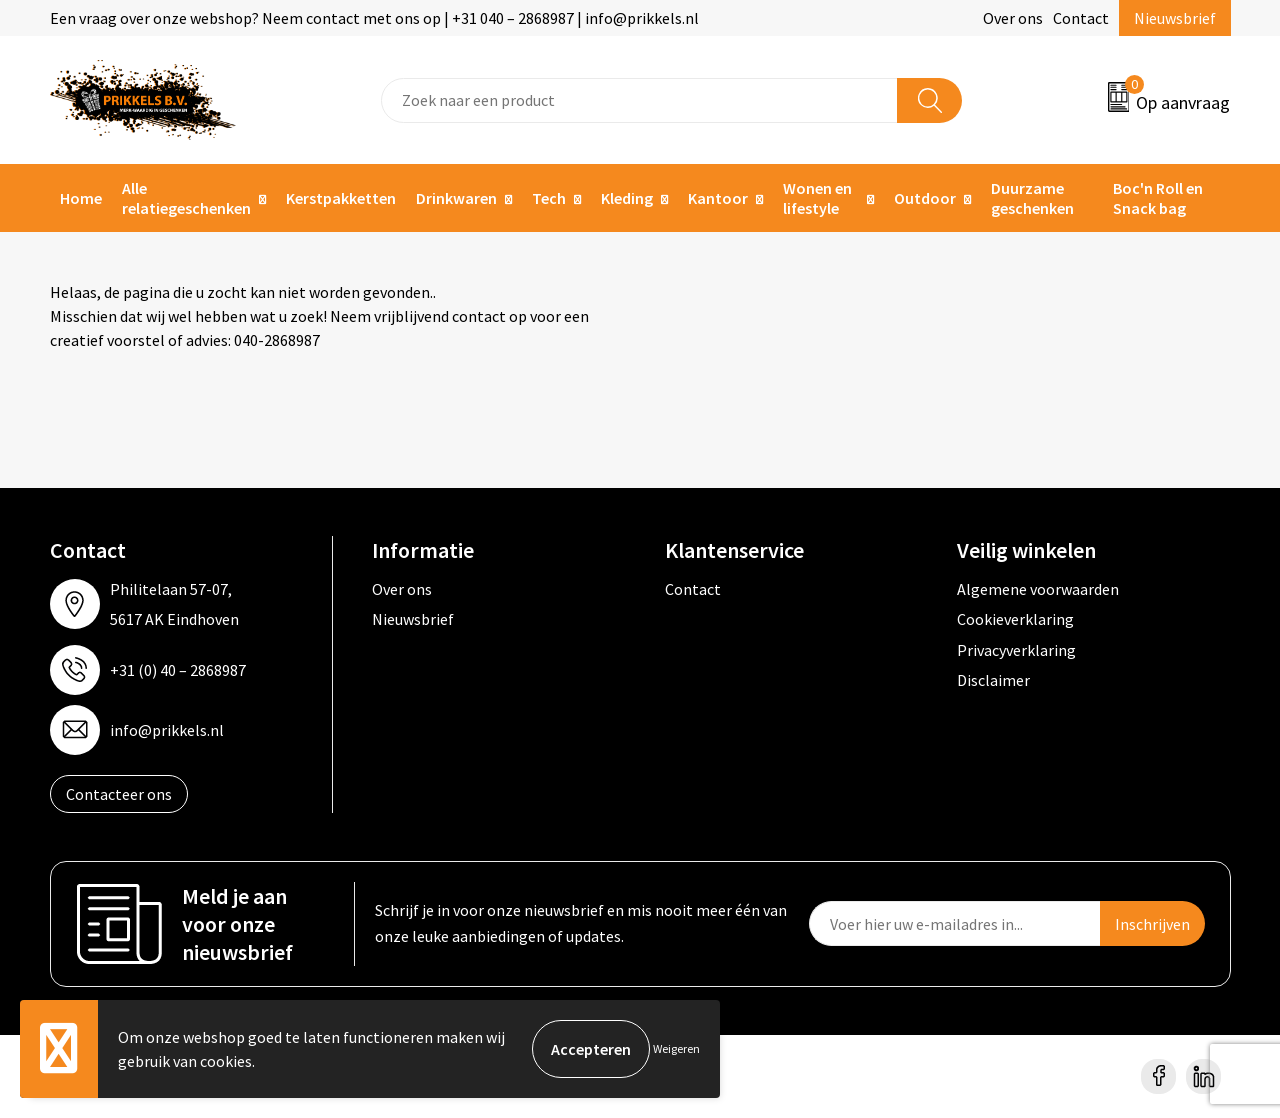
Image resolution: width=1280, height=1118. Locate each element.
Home (81, 198)
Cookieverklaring (1015, 619)
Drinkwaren (456, 198)
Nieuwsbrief (1175, 18)
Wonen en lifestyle (817, 198)
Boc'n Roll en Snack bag (1158, 198)
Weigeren (676, 1048)
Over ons (1013, 18)
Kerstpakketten (341, 198)
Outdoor (925, 198)
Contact (1081, 18)
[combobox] (639, 100)
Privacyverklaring (1016, 650)
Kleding (627, 198)
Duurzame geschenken (1032, 198)
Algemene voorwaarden (1038, 589)
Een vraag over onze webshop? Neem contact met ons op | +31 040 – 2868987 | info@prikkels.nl (374, 18)
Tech (549, 198)
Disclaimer (993, 680)
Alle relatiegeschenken (186, 198)
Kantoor (718, 198)
